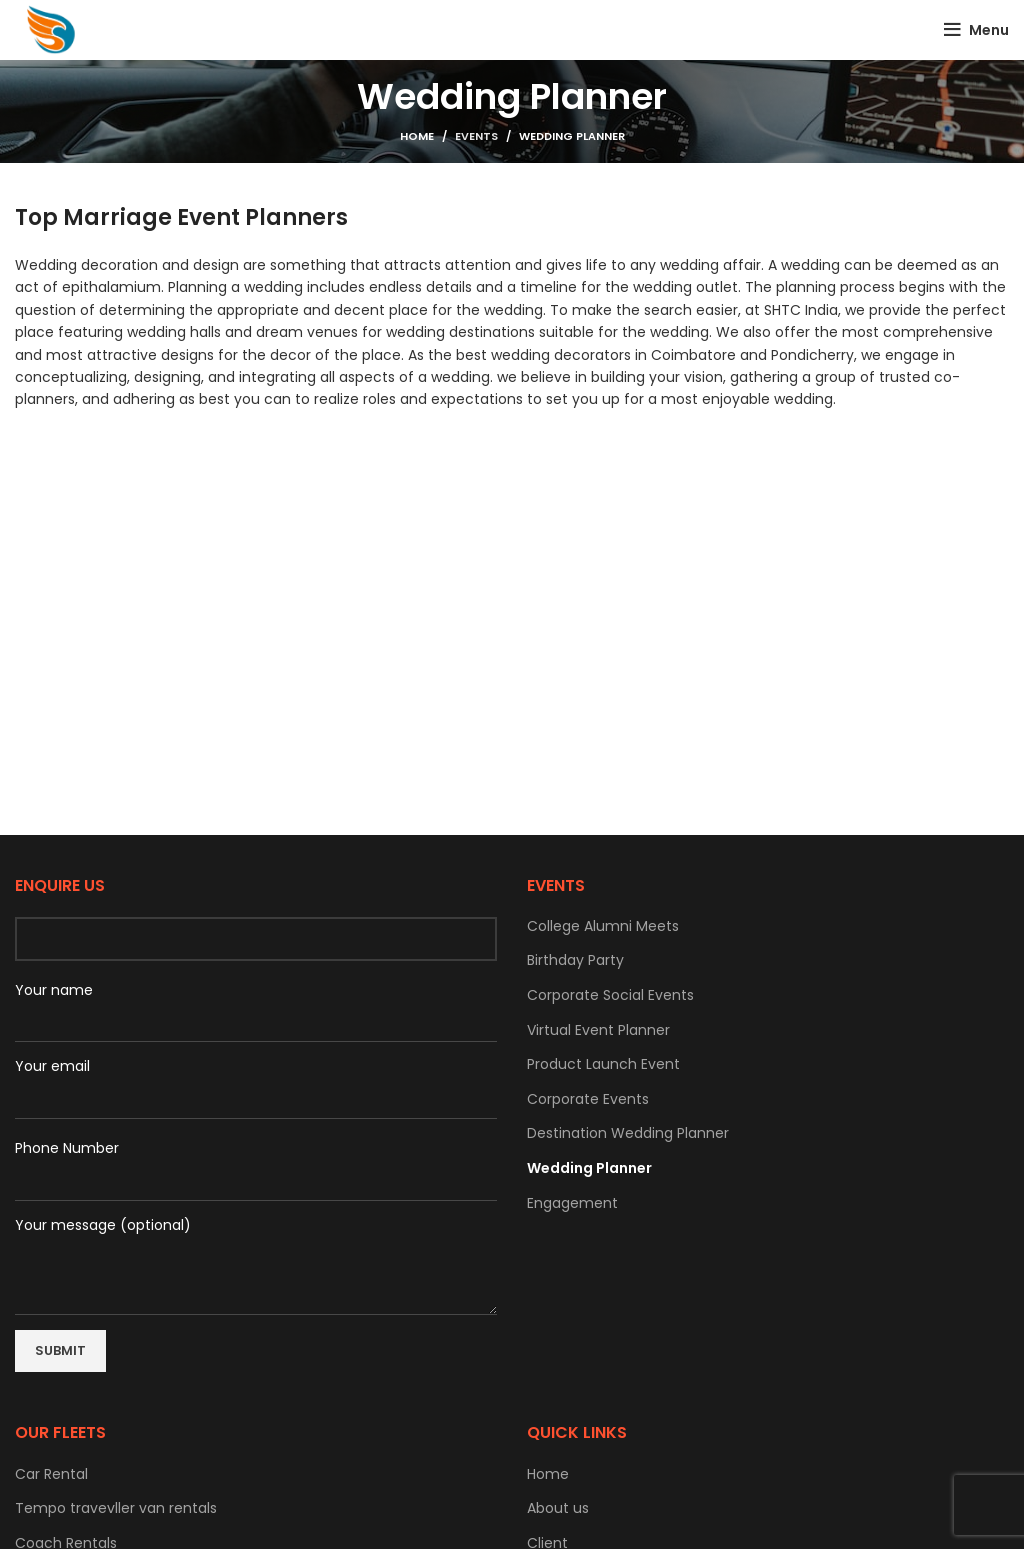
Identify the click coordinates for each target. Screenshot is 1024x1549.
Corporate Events (588, 1099)
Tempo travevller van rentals (116, 1508)
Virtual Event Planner (598, 1030)
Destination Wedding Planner (628, 1133)
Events (476, 136)
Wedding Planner (589, 1168)
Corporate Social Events (610, 995)
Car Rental (51, 1474)
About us (558, 1508)
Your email (52, 1066)
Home (417, 136)
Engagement (572, 1203)
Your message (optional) (256, 1250)
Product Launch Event (603, 1064)
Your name (256, 1005)
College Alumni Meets (603, 926)
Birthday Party (575, 960)
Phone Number (256, 1163)
